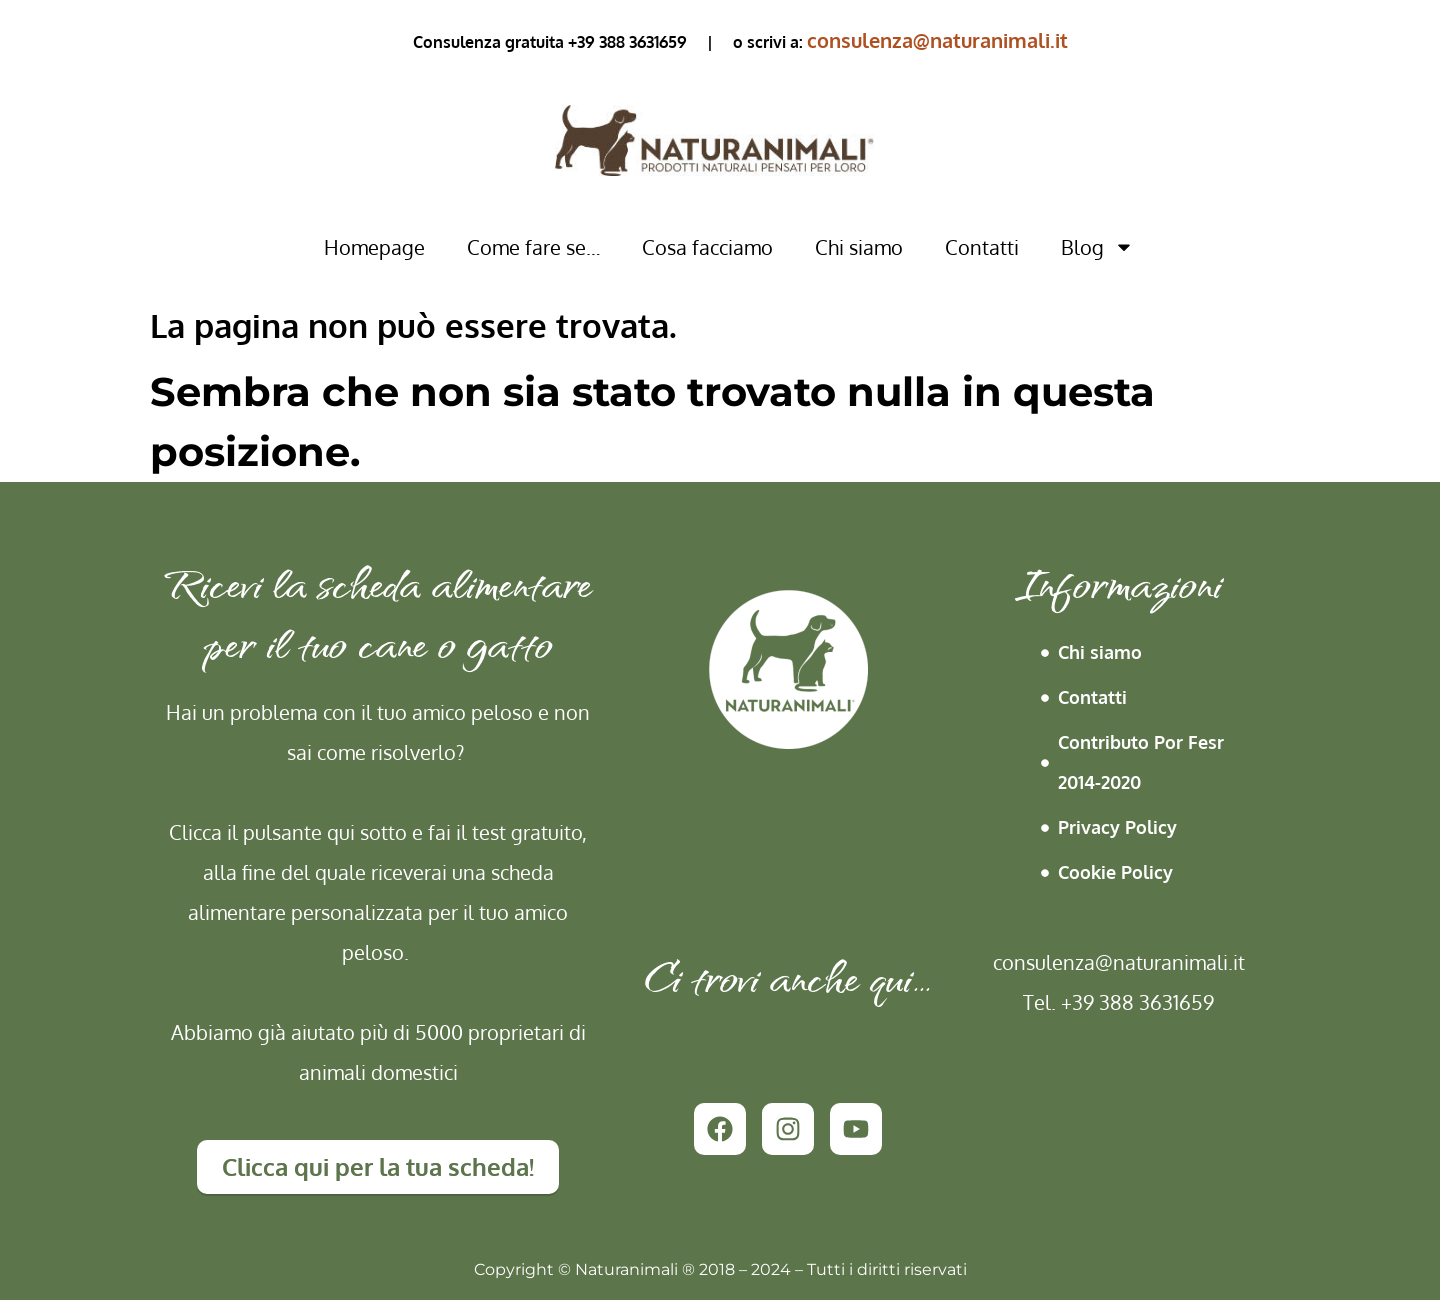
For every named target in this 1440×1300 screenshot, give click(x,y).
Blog (1097, 247)
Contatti (982, 247)
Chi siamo (859, 247)
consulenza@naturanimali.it (937, 40)
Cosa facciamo (707, 247)
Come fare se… (533, 247)
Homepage (374, 247)
